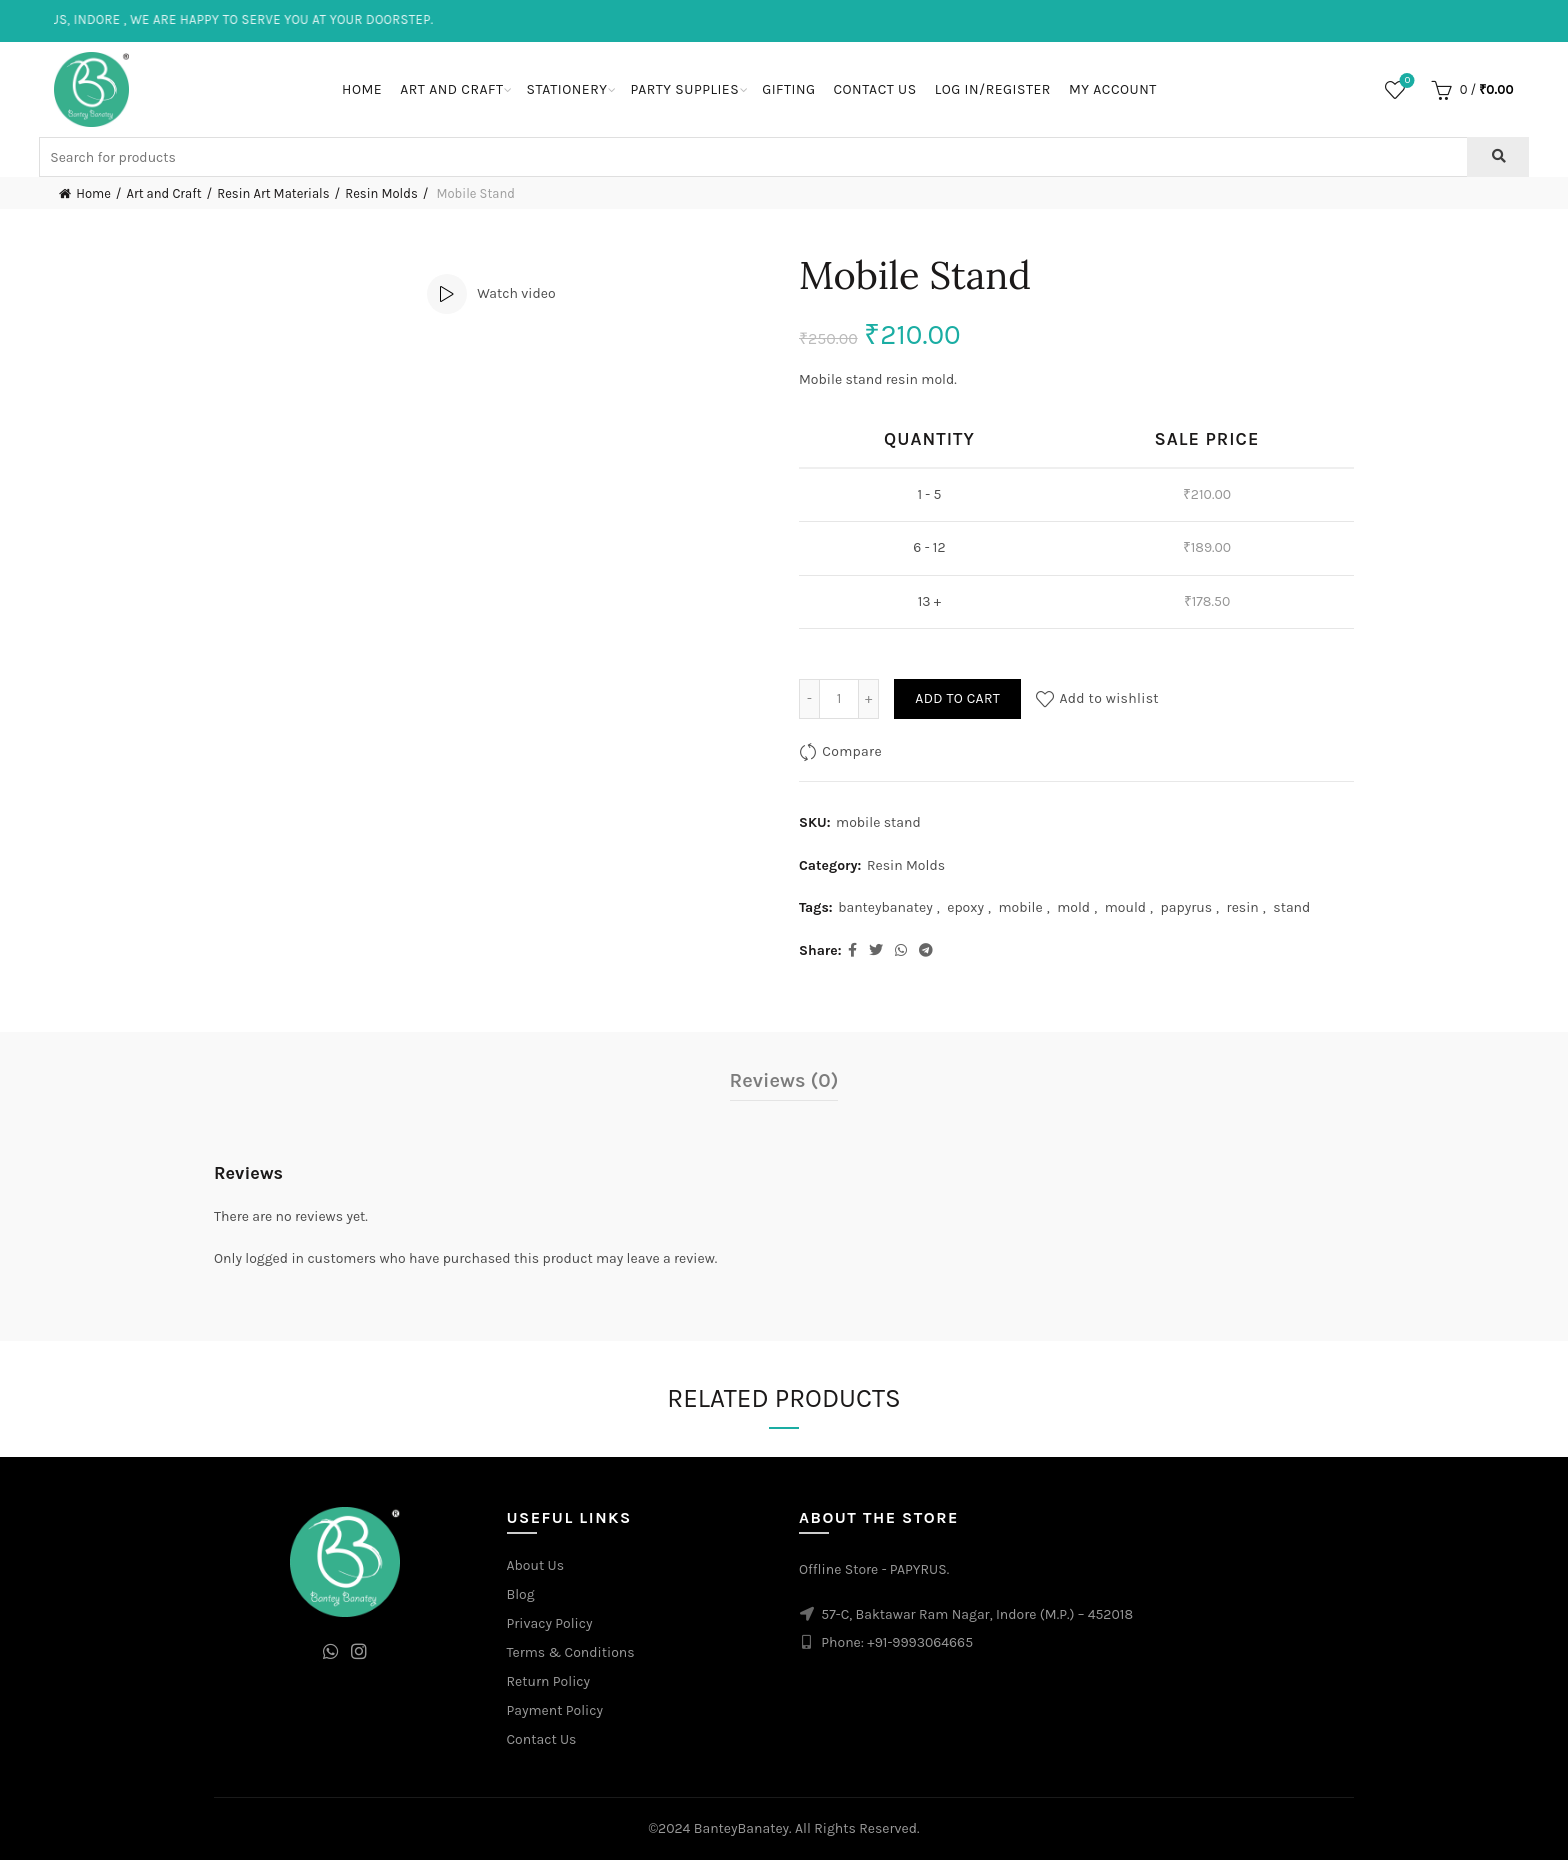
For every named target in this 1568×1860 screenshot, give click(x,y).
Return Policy (549, 1681)
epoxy (965, 907)
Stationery (566, 89)
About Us (536, 1565)
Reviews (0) (784, 1080)
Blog (521, 1594)
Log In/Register (993, 89)
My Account (1113, 89)
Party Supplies (684, 89)
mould (1125, 907)
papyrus (1187, 907)
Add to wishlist (1109, 698)
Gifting (788, 89)
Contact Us (874, 89)
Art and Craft (451, 89)
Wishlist (1405, 81)
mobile (1020, 907)
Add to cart (957, 698)
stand (1291, 907)
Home (362, 89)
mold (1073, 907)
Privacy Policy (550, 1623)
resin (1243, 907)
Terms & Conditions (571, 1652)
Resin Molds (381, 193)
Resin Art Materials (273, 193)
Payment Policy (555, 1710)
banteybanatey (885, 907)
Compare (852, 751)
